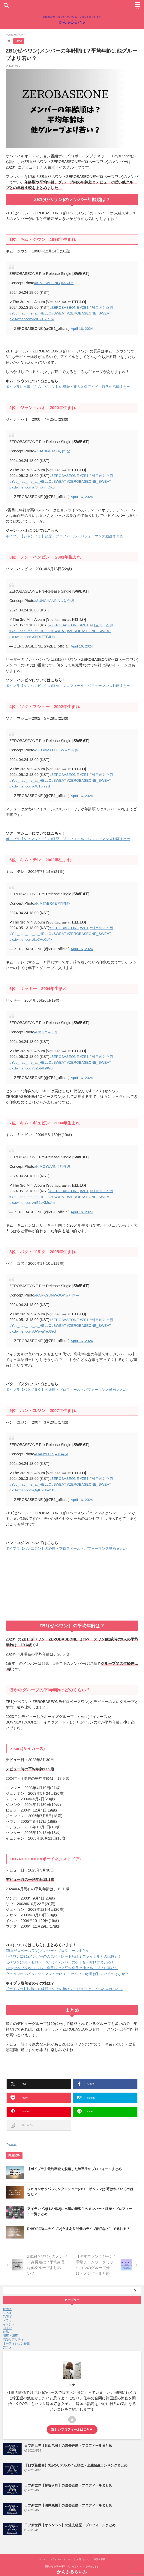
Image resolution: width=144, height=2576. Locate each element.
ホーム (42, 2551)
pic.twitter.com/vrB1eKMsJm (32, 1196)
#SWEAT (60, 313)
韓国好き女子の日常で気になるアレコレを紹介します (72, 2558)
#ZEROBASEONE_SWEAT (92, 313)
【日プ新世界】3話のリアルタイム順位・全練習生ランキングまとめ (76, 2457)
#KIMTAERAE (46, 899)
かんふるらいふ (72, 22)
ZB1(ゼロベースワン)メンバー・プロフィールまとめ (50, 1941)
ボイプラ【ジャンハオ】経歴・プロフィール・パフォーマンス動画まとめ (67, 534)
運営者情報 (99, 2551)
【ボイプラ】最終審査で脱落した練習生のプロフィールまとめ (74, 2161)
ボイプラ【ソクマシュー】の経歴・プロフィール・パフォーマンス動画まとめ (71, 835)
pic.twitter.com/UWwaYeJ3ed (33, 1323)
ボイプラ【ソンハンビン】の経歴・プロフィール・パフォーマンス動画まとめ (71, 682)
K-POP (12, 2136)
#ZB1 (85, 307)
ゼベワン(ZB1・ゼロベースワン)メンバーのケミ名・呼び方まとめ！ (63, 1952)
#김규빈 (65, 1160)
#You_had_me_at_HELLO (31, 313)
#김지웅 (68, 283)
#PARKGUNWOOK (50, 1288)
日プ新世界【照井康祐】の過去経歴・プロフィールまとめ (68, 2497)
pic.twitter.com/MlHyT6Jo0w (32, 318)
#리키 (53, 1027)
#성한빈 (69, 598)
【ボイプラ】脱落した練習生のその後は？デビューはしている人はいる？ (67, 1978)
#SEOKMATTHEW (49, 747)
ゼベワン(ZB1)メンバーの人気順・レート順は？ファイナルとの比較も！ (67, 1947)
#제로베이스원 (103, 307)
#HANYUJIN (44, 1446)
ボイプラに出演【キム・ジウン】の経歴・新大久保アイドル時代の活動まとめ (71, 386)
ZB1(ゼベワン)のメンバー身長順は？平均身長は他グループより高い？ (65, 1958)
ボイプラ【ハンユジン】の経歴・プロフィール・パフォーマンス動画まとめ (69, 1539)
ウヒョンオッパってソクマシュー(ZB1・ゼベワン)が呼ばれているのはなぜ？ (70, 1963)
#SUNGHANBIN (47, 598)
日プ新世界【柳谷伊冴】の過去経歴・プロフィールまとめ (68, 2477)
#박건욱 (74, 1288)
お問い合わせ (83, 2551)
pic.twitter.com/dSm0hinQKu (32, 485)
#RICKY (41, 1027)
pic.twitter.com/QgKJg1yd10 (32, 1481)
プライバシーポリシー (61, 2551)
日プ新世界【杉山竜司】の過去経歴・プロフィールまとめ (68, 2437)
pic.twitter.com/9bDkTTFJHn (32, 634)
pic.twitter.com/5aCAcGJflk (31, 934)
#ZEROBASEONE (64, 307)
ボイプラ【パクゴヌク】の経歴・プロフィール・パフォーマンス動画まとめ (69, 1381)
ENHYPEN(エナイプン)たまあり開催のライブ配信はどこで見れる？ (78, 2221)
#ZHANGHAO (45, 450)
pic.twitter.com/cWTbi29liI (30, 782)
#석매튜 (73, 747)
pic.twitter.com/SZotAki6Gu (31, 1062)
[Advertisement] (72, 1581)
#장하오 (65, 450)
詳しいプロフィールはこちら (72, 2421)
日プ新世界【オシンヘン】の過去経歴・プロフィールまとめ (70, 2517)
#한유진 (62, 1446)
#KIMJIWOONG (47, 283)
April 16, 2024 (82, 328)
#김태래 (65, 899)
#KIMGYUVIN (45, 1160)
